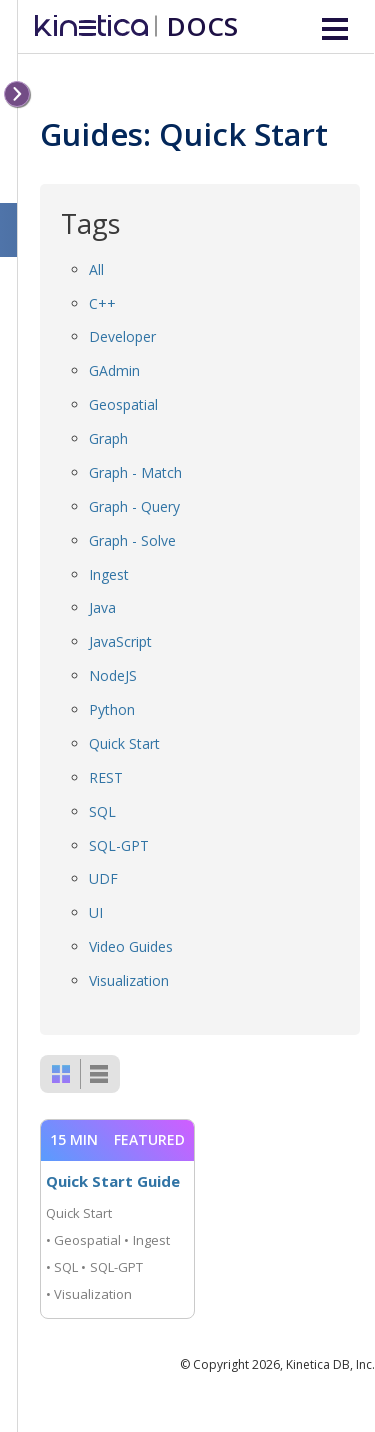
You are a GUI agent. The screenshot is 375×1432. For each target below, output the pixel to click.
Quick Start (124, 743)
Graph (108, 438)
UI (96, 912)
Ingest (109, 574)
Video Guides (131, 946)
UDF (103, 878)
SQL (102, 811)
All (96, 269)
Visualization (129, 980)
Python (112, 709)
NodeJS (113, 675)
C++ (102, 303)
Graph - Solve (132, 540)
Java (102, 607)
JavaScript (120, 641)
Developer (122, 336)
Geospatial (123, 404)
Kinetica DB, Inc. (330, 1364)
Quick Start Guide (113, 1181)
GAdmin (114, 370)
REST (106, 777)
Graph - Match (135, 472)
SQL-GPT (119, 845)
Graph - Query (134, 506)
